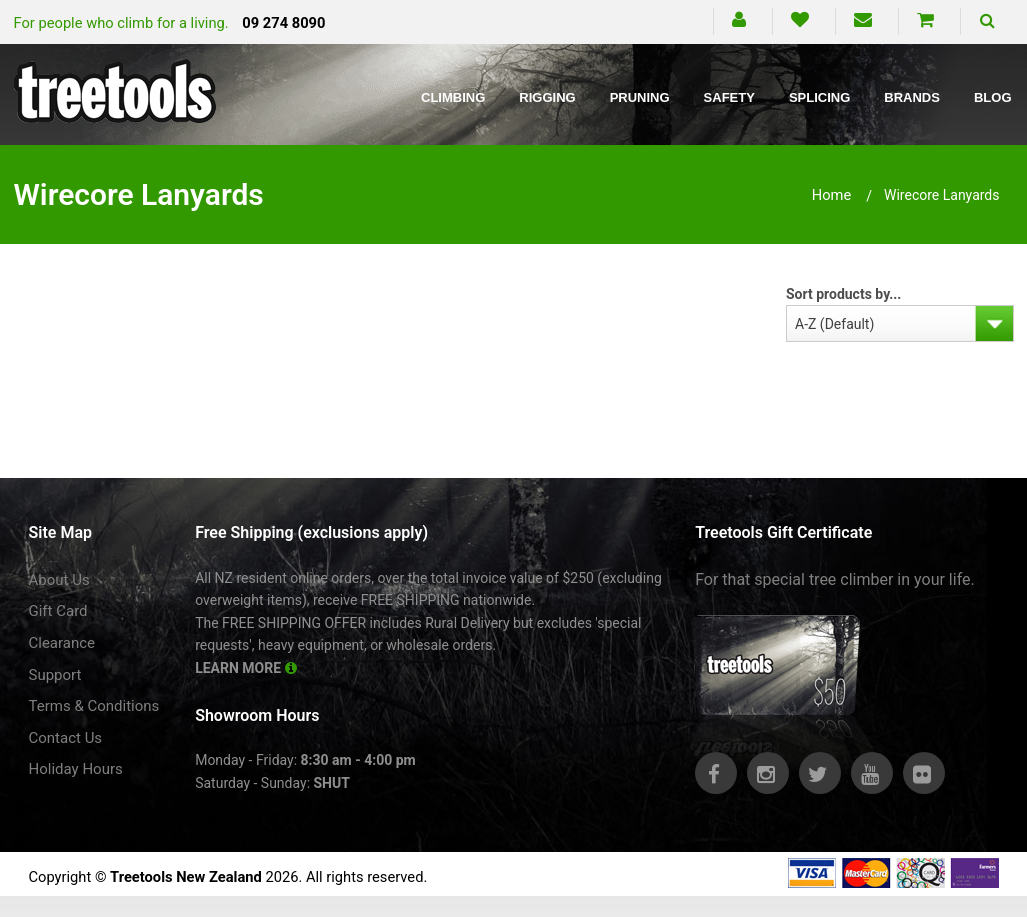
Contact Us (66, 738)
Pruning (640, 97)
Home (832, 195)
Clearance (62, 643)
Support (55, 675)
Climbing (453, 97)
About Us (59, 580)
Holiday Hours (76, 769)
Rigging (547, 97)
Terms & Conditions (94, 706)
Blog (993, 97)
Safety (729, 97)
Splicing (819, 97)
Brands (912, 97)
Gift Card (58, 611)
